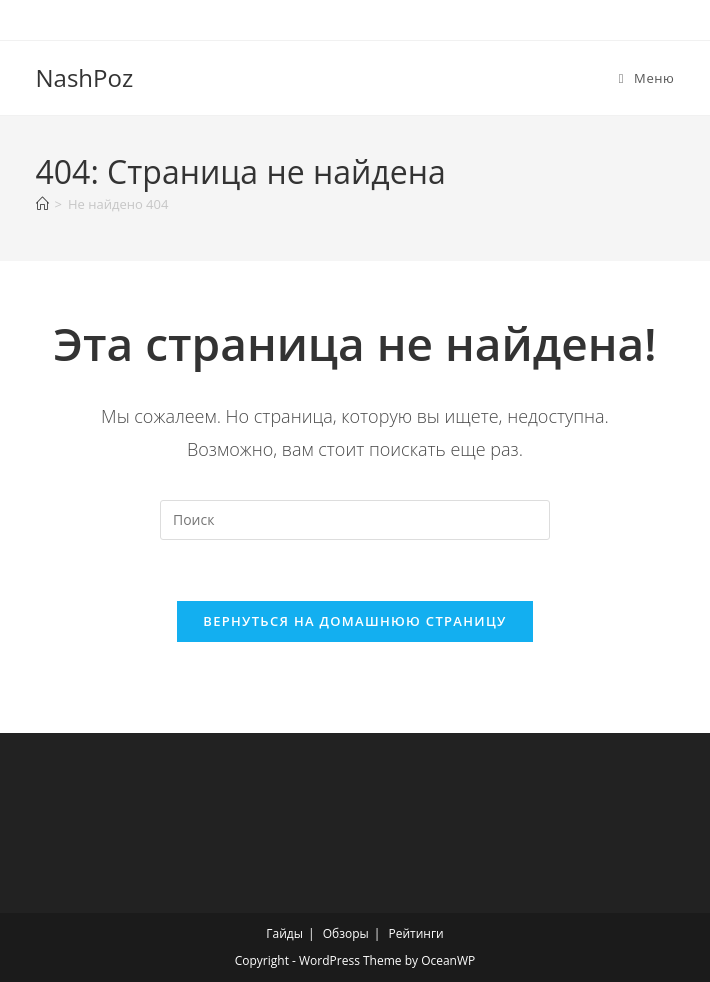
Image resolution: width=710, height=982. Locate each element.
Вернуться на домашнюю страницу (354, 621)
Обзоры (346, 933)
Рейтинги (415, 933)
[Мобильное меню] (647, 78)
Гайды (284, 933)
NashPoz (85, 77)
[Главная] (42, 204)
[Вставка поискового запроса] (355, 520)
